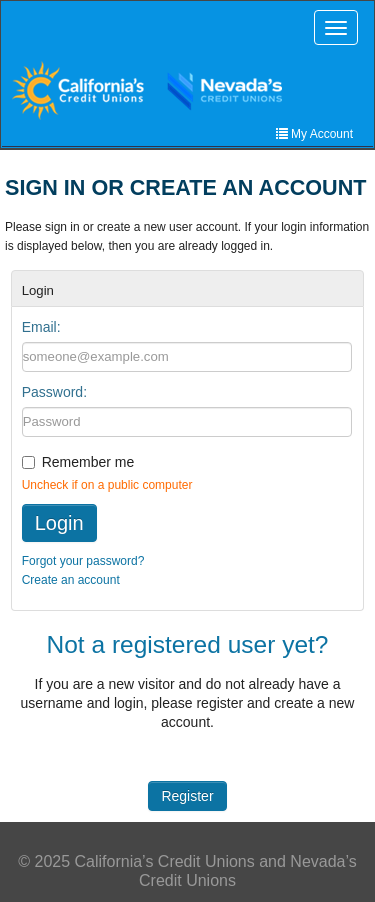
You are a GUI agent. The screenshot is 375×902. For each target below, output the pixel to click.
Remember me (88, 462)
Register (187, 796)
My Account (314, 134)
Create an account (71, 580)
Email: (41, 327)
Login (59, 523)
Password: (54, 392)
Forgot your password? (83, 561)
